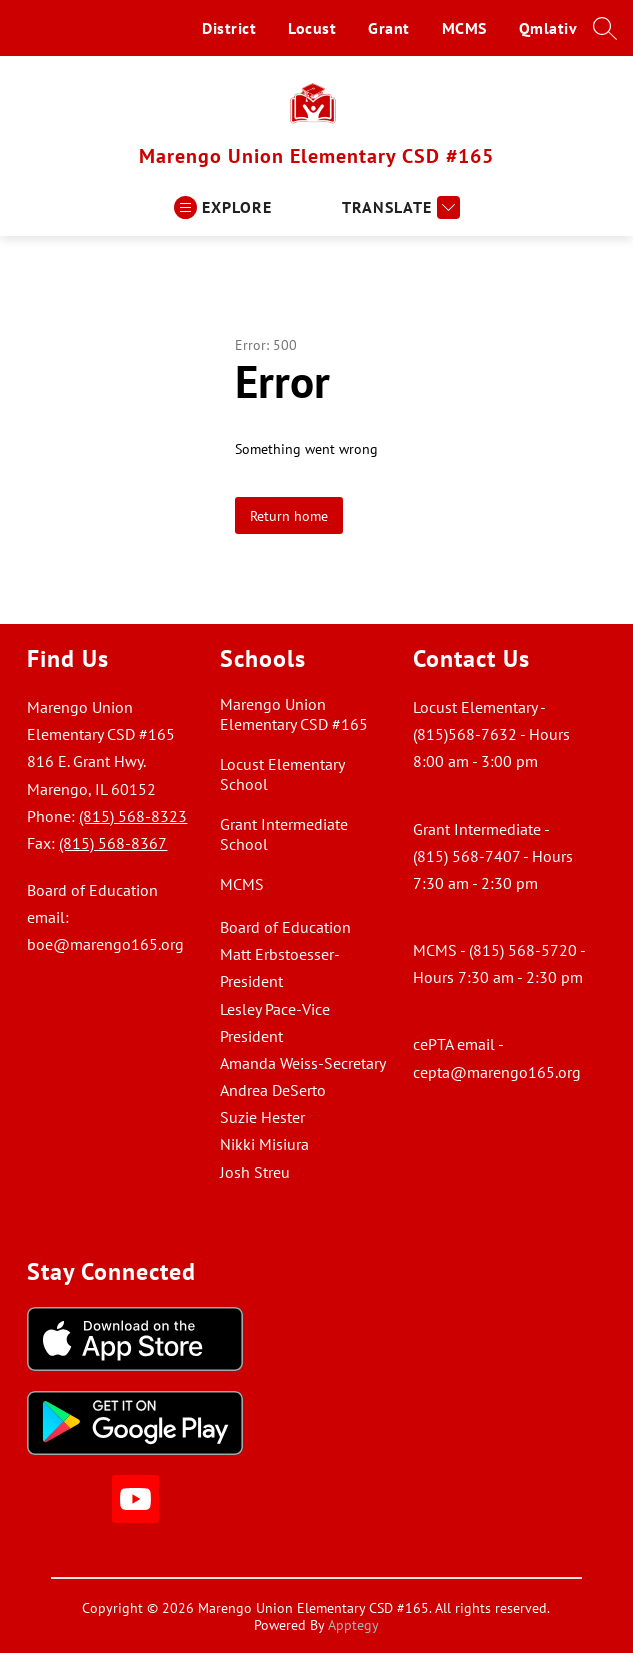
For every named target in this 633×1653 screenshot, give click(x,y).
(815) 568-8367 (113, 843)
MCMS (464, 28)
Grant (389, 28)
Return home (289, 515)
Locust (312, 28)
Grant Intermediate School (284, 834)
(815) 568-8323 (133, 816)
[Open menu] (223, 207)
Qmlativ (548, 28)
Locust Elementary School (282, 774)
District (229, 28)
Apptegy (353, 1624)
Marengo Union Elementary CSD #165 (294, 714)
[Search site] (605, 28)
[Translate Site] (398, 207)
